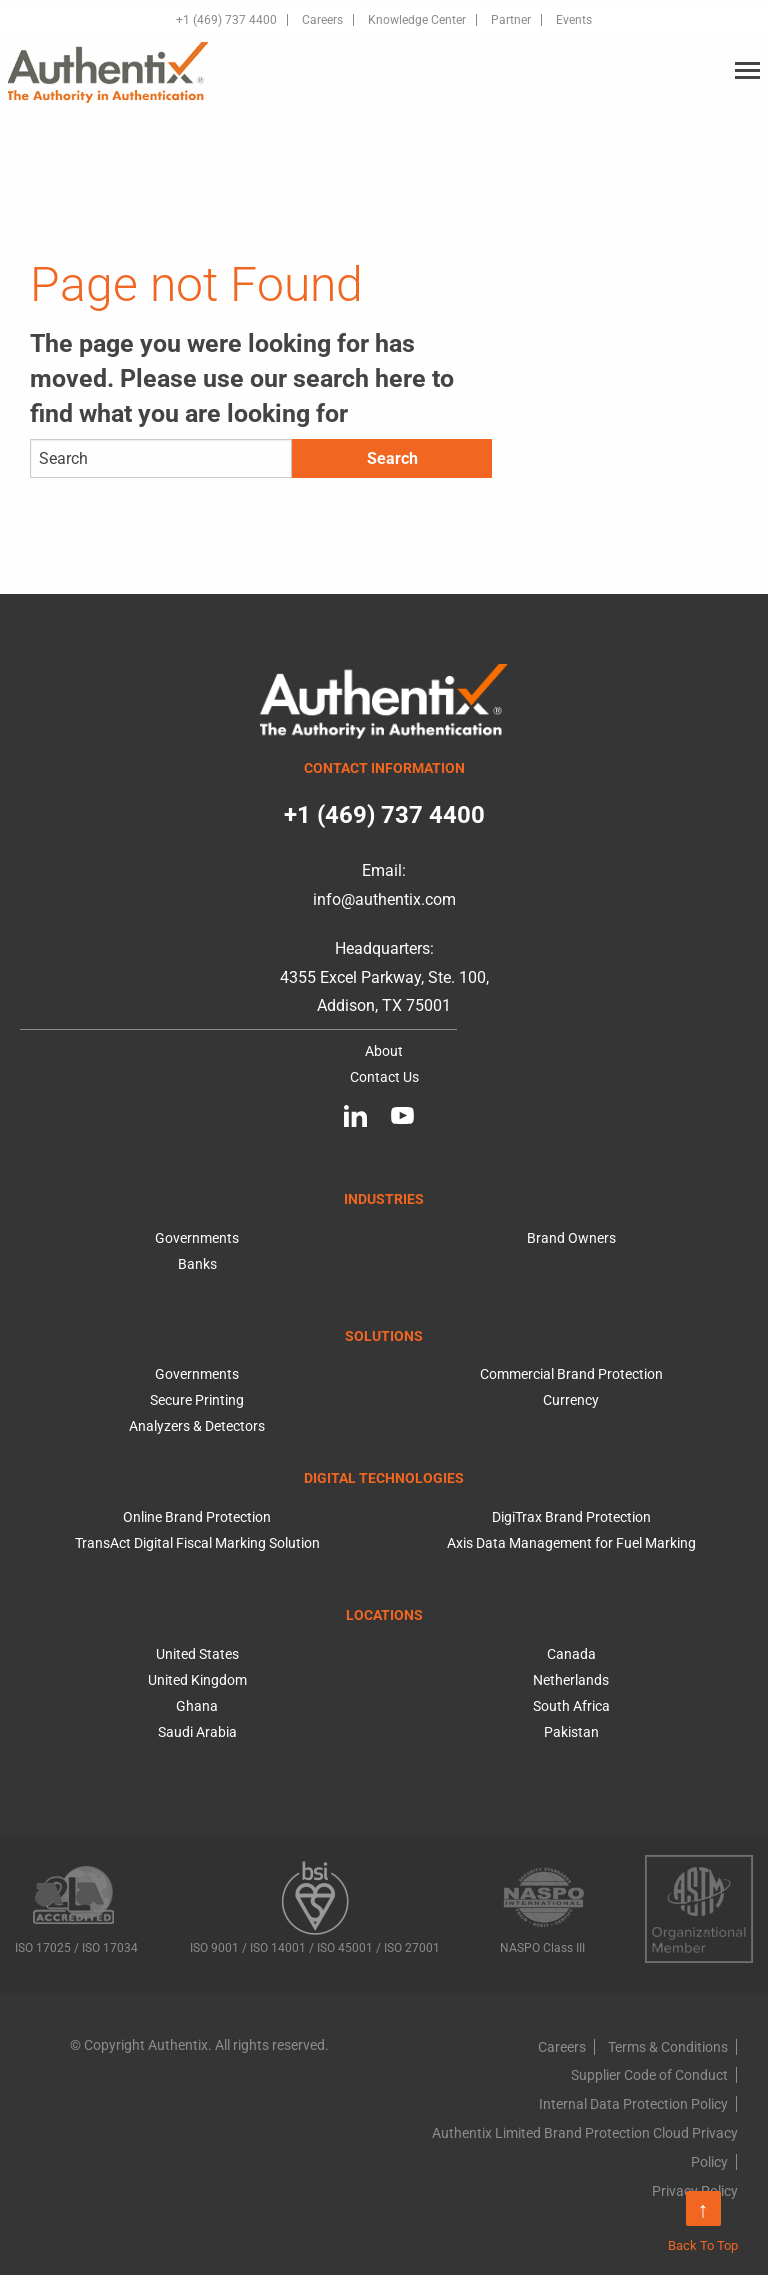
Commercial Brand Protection (571, 1374)
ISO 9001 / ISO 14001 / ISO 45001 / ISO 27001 (315, 1906)
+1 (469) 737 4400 (226, 20)
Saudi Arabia (197, 1732)
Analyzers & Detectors (197, 1426)
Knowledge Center (417, 20)
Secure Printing (197, 1400)
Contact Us (384, 1077)
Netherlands (571, 1680)
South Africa (571, 1706)
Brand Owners (571, 1238)
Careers (322, 20)
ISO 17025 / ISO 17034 (76, 1906)
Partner (511, 20)
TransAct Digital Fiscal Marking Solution (197, 1543)
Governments (197, 1238)
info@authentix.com (384, 899)
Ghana (197, 1706)
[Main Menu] (747, 71)
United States (197, 1654)
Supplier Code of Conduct (649, 2075)
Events (574, 20)
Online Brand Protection (197, 1517)
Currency (571, 1400)
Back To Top (703, 2222)
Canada (571, 1654)
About (384, 1051)
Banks (197, 1264)
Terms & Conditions (668, 2047)
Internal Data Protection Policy (633, 2104)
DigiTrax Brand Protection (571, 1517)
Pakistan (571, 1732)
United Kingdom (197, 1680)
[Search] (161, 458)
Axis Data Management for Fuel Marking (571, 1543)
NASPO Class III (542, 1906)
